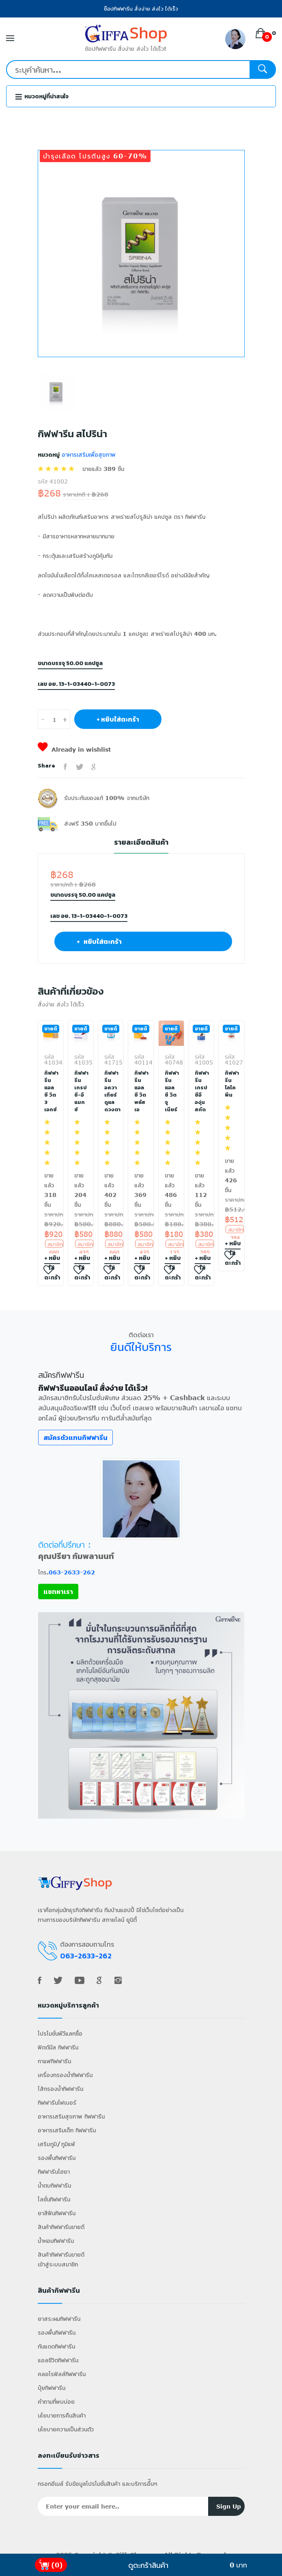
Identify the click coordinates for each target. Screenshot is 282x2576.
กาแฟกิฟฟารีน (54, 2061)
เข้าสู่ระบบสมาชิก (58, 2264)
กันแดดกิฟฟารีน (56, 2346)
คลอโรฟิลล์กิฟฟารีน (62, 2373)
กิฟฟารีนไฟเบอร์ (57, 2102)
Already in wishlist (74, 749)
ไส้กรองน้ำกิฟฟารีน (60, 2088)
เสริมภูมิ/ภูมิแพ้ (56, 2143)
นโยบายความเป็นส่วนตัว (66, 2429)
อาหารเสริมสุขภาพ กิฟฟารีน (71, 2116)
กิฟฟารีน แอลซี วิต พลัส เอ (140, 1091)
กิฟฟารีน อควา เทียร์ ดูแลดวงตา (110, 1091)
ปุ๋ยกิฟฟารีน (51, 2387)
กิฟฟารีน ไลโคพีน (231, 1084)
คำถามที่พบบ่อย (56, 2401)
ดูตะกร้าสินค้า (148, 2565)
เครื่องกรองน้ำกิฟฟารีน (65, 2074)
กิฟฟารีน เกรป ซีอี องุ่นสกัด (201, 1091)
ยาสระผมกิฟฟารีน (59, 2318)
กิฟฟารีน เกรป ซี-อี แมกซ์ (80, 1091)
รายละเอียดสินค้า (141, 842)
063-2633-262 (72, 1572)
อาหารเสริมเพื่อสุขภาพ (88, 454)
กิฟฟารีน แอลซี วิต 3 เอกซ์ (50, 1091)
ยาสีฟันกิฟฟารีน (56, 2213)
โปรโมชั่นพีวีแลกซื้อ (60, 2033)
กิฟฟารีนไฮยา (54, 2171)
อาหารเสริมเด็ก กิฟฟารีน (67, 2130)
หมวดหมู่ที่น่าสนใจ (42, 96)
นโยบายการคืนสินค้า (62, 2415)
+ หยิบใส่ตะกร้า (118, 719)
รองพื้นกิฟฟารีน (56, 2157)
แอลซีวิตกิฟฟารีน (58, 2360)
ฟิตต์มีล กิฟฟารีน (58, 2047)
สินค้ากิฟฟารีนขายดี (61, 2226)
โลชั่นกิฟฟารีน (54, 2199)
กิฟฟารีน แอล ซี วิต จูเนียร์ (171, 1091)
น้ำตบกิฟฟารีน (54, 2185)
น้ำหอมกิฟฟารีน (56, 2240)
